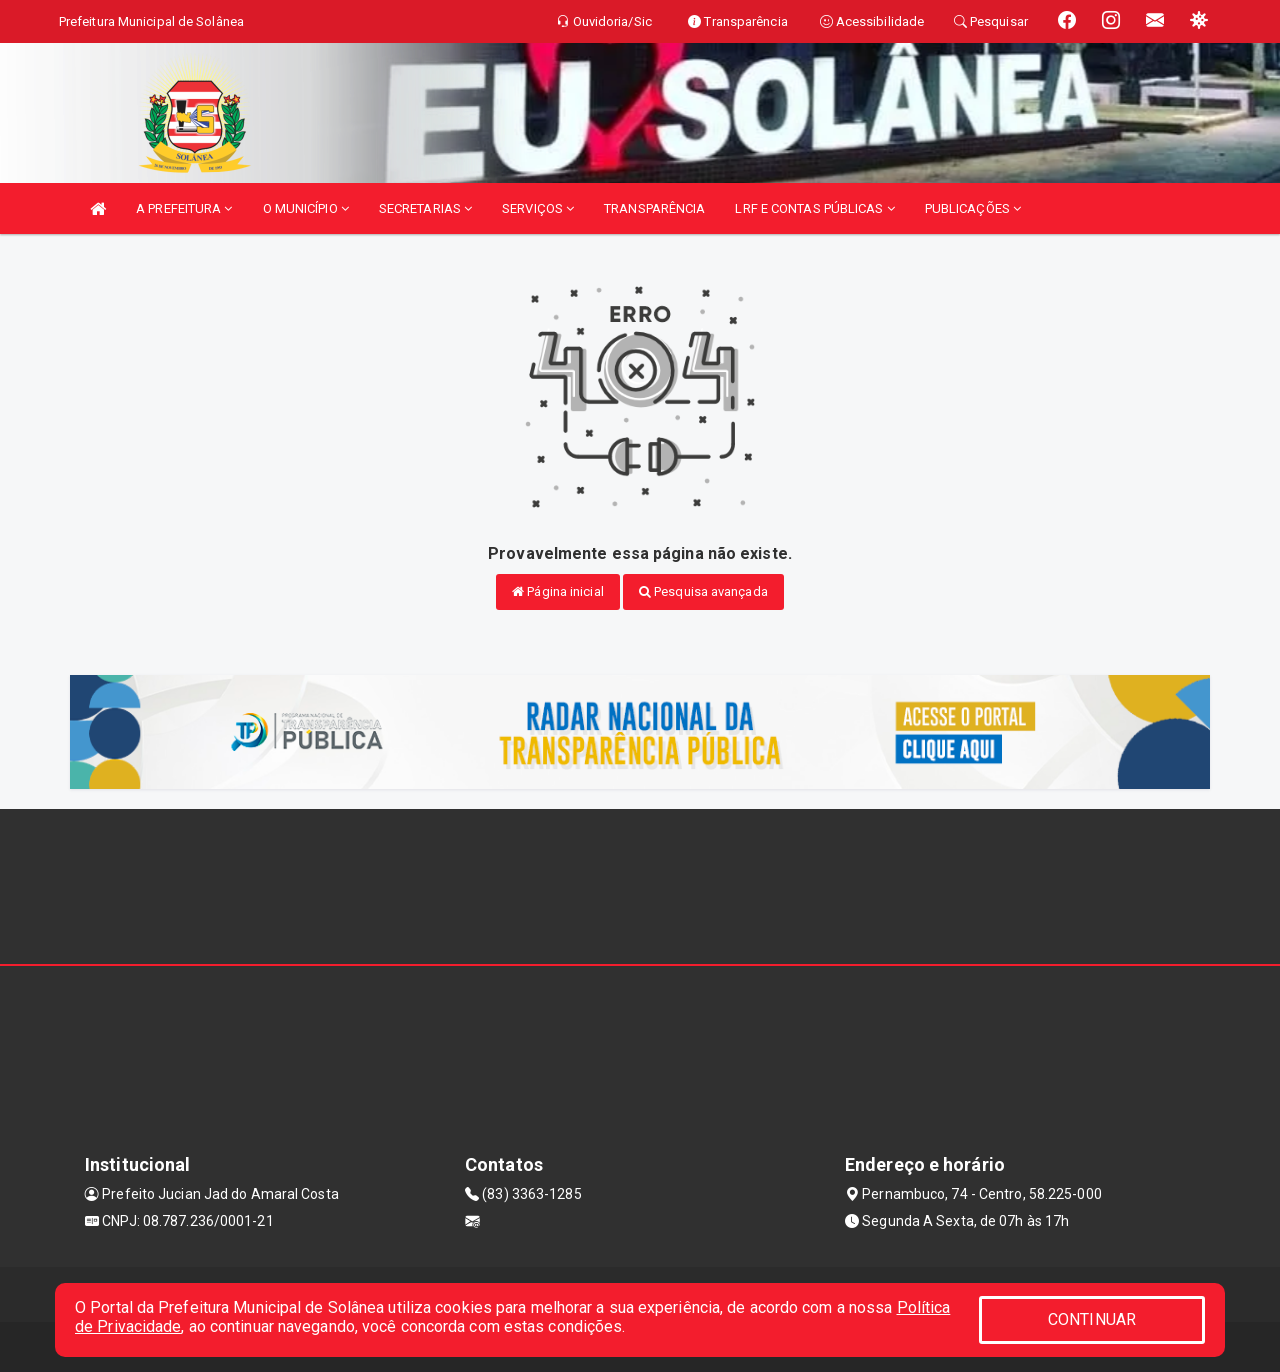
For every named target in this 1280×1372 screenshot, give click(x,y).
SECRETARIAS (425, 208)
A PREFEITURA (184, 208)
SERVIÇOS (538, 208)
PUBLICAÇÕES (973, 208)
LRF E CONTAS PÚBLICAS (814, 208)
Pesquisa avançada (703, 591)
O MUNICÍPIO (306, 208)
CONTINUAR (1092, 1319)
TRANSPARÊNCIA (654, 208)
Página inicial (558, 591)
